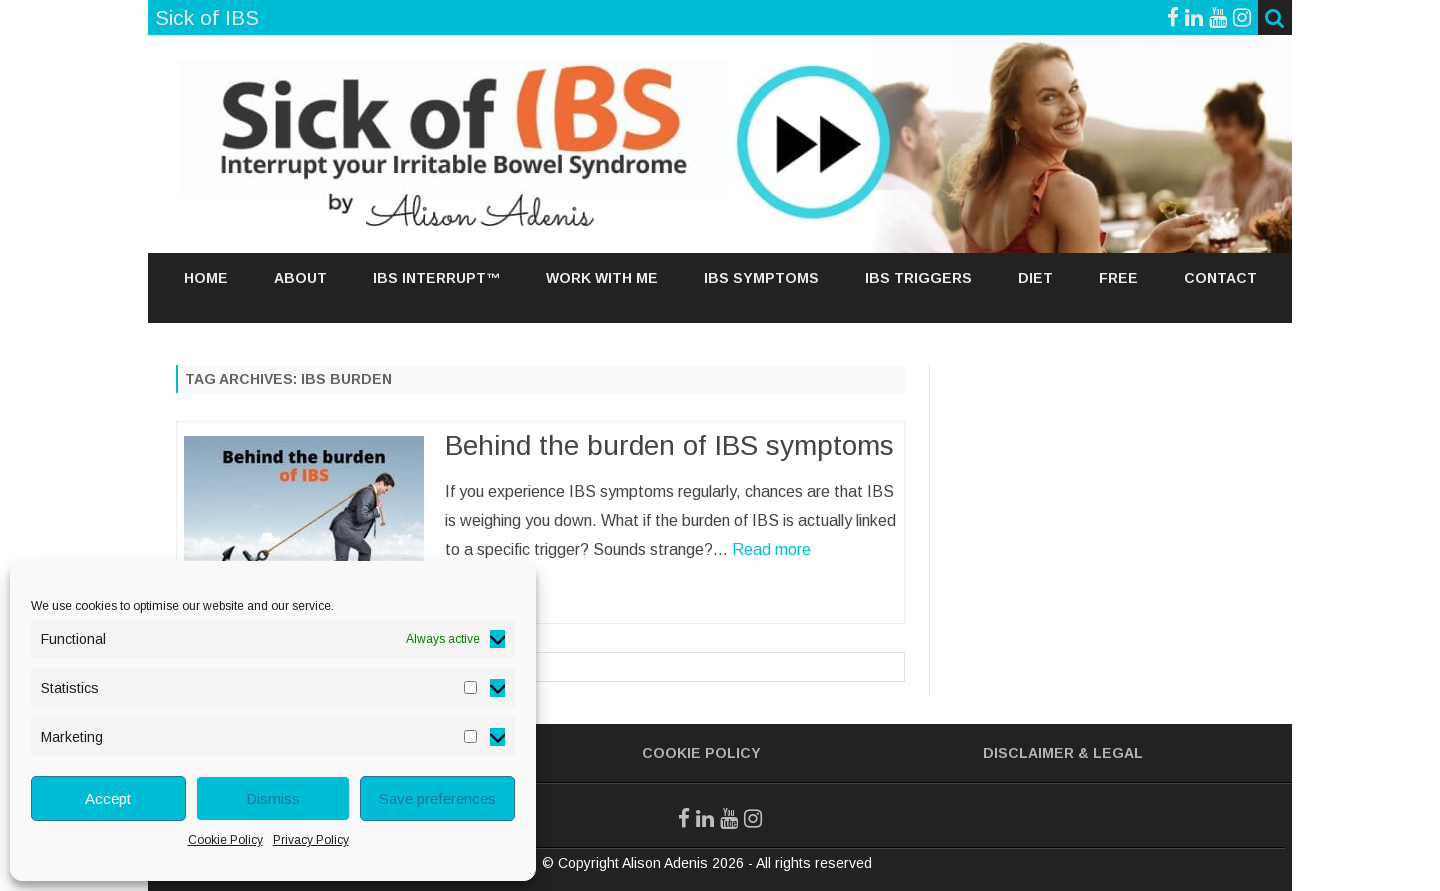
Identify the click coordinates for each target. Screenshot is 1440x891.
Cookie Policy (225, 840)
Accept (108, 798)
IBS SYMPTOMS (761, 278)
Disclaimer (1028, 753)
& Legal (1110, 753)
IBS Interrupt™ (436, 278)
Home (206, 278)
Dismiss (273, 798)
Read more (771, 549)
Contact (1220, 278)
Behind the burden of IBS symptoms (669, 445)
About (300, 278)
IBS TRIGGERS (918, 278)
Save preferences (437, 798)
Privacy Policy (311, 840)
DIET (1035, 278)
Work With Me (602, 278)
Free (1118, 278)
